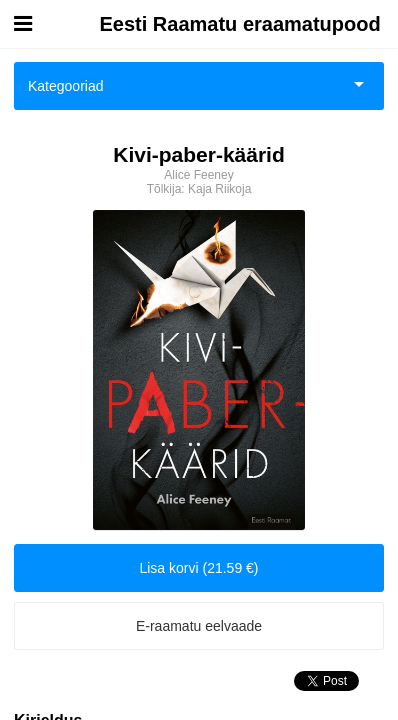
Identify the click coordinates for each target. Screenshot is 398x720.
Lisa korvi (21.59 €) (198, 568)
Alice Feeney (198, 175)
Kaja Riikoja (219, 189)
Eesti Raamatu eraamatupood (240, 24)
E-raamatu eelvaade (199, 626)
